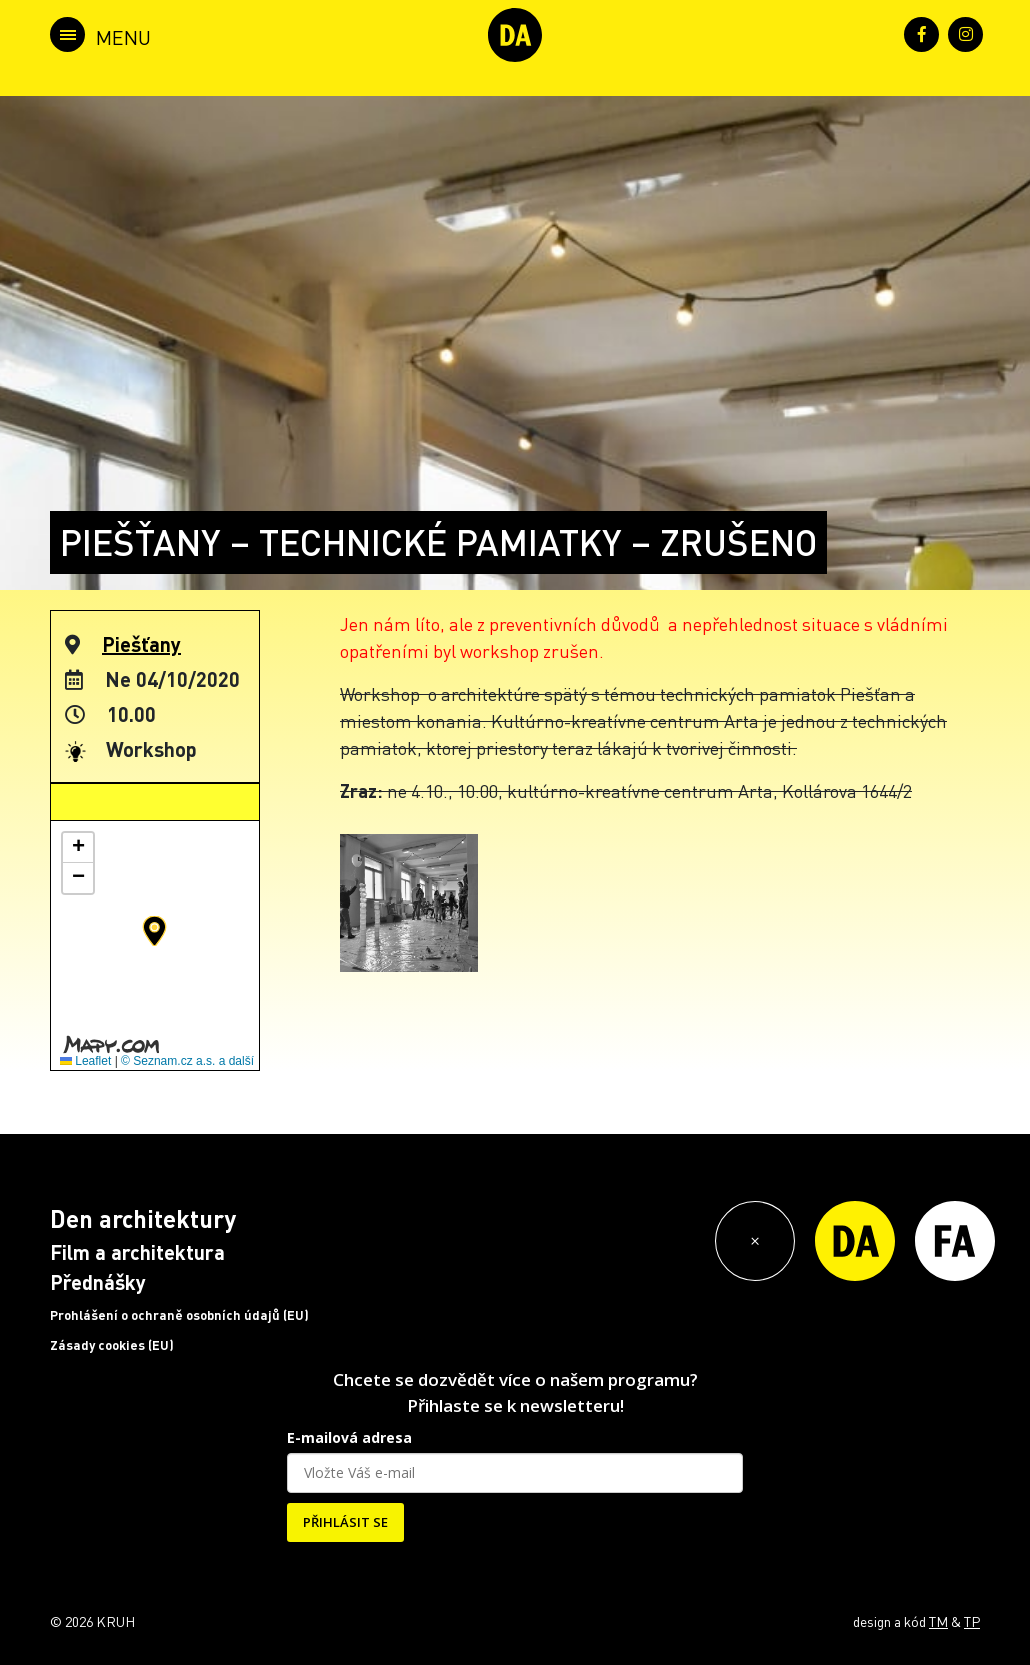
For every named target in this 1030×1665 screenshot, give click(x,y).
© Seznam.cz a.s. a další (187, 1061)
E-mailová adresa (349, 1437)
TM (938, 1621)
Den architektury (143, 1218)
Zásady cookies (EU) (112, 1345)
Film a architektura (137, 1252)
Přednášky (98, 1282)
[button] (154, 931)
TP (972, 1621)
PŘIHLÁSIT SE (345, 1522)
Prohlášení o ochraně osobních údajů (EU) (179, 1315)
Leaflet (85, 1061)
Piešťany (141, 644)
